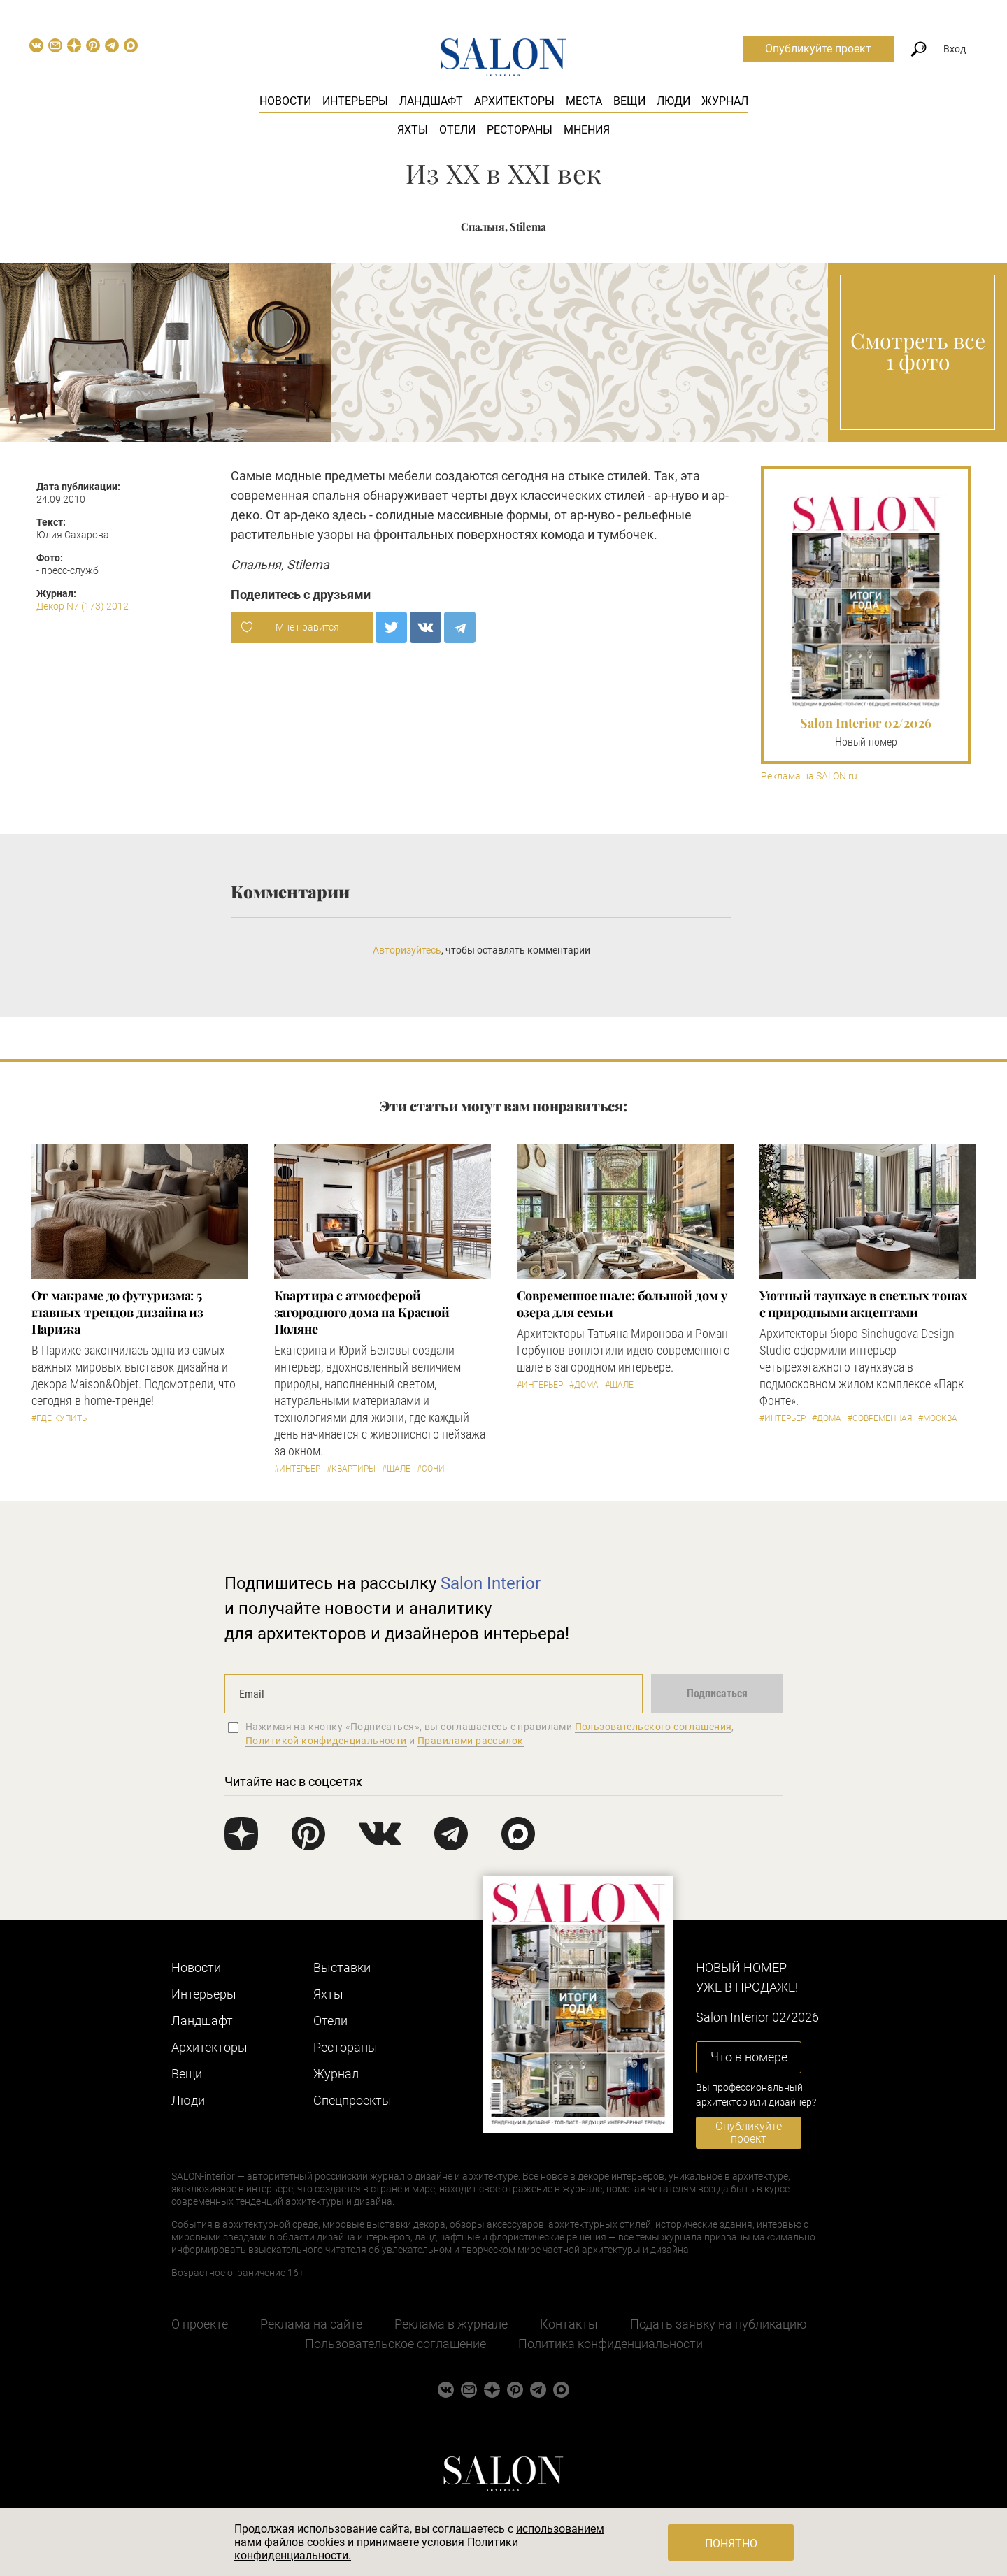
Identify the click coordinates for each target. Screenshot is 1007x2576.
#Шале (396, 1469)
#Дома (584, 1385)
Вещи (629, 101)
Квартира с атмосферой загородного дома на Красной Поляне (362, 1312)
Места (584, 101)
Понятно (731, 2543)
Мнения (587, 129)
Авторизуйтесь (407, 950)
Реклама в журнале (451, 2324)
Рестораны (519, 129)
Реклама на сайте (311, 2324)
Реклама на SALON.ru (809, 776)
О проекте (199, 2324)
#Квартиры (351, 1469)
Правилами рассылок (470, 1740)
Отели (457, 129)
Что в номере (748, 2057)
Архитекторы (514, 101)
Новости (285, 101)
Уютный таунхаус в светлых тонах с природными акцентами (863, 1304)
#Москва (937, 1418)
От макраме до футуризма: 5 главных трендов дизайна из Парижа (117, 1312)
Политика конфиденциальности (610, 2343)
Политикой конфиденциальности (326, 1740)
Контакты (569, 2324)
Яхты (412, 129)
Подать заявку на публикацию (718, 2324)
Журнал (724, 101)
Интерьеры (355, 101)
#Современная (880, 1418)
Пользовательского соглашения (653, 1726)
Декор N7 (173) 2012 (82, 606)
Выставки (342, 1967)
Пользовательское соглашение (395, 2343)
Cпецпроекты (352, 2100)
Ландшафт (431, 101)
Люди (673, 101)
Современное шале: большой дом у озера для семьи (622, 1304)
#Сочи (431, 1469)
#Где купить (59, 1418)
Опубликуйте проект (818, 48)
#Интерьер (297, 1469)
